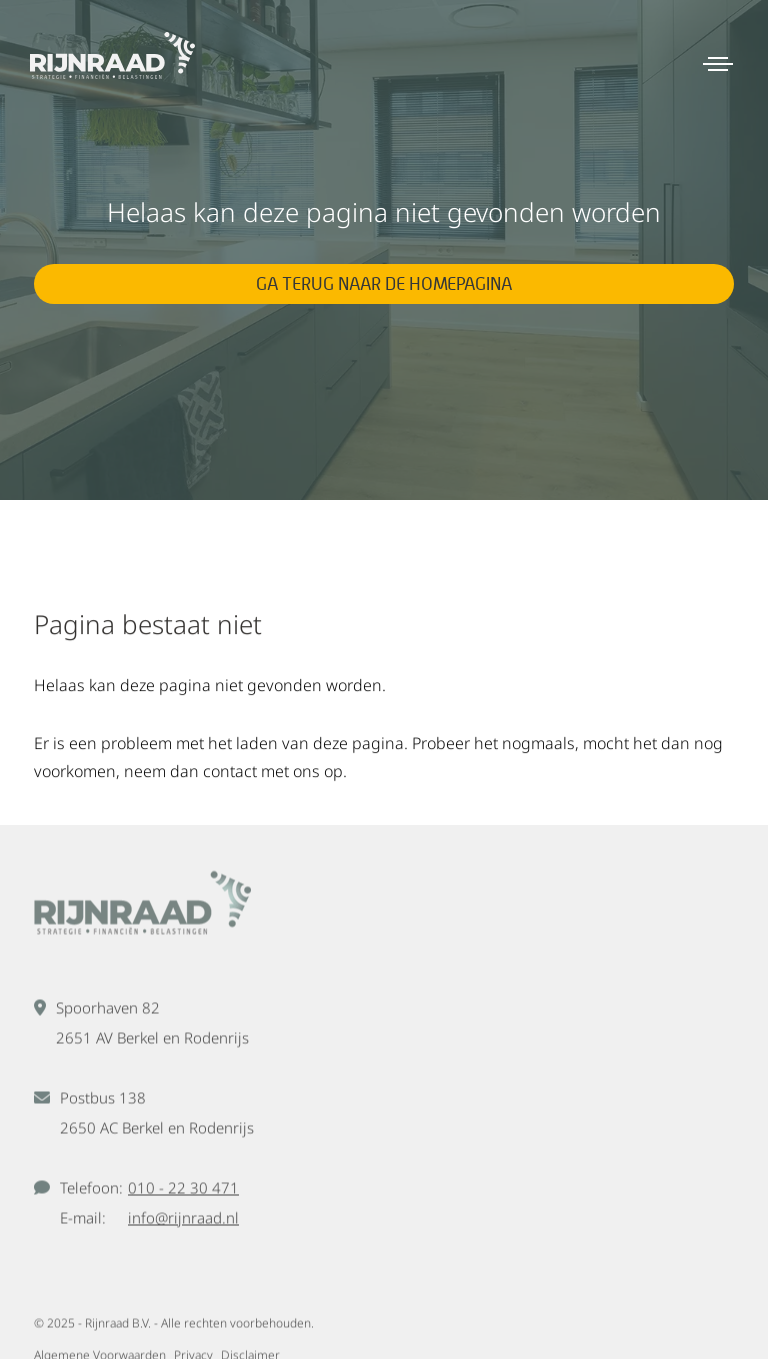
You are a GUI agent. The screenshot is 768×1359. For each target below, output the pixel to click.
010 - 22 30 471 (183, 1191)
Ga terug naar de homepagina (384, 283)
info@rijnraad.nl (183, 1221)
